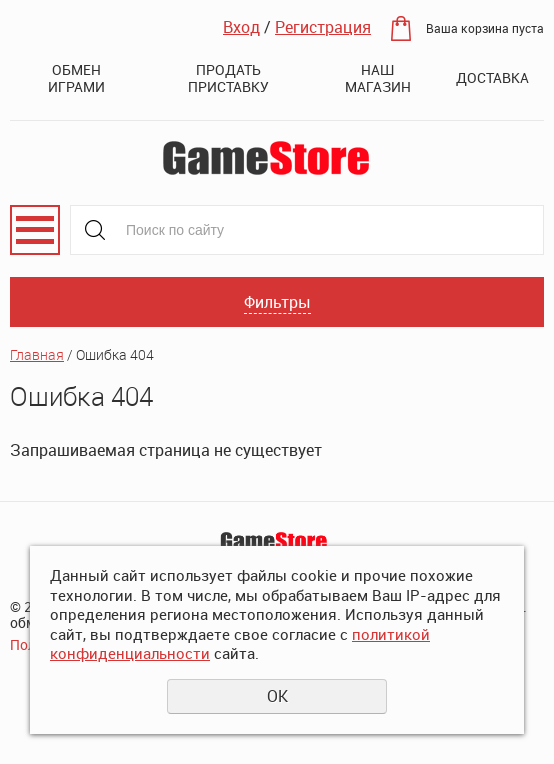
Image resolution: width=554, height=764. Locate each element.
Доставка (492, 77)
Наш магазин (378, 78)
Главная (37, 354)
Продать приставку (228, 78)
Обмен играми (76, 78)
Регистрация (323, 27)
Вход (241, 27)
